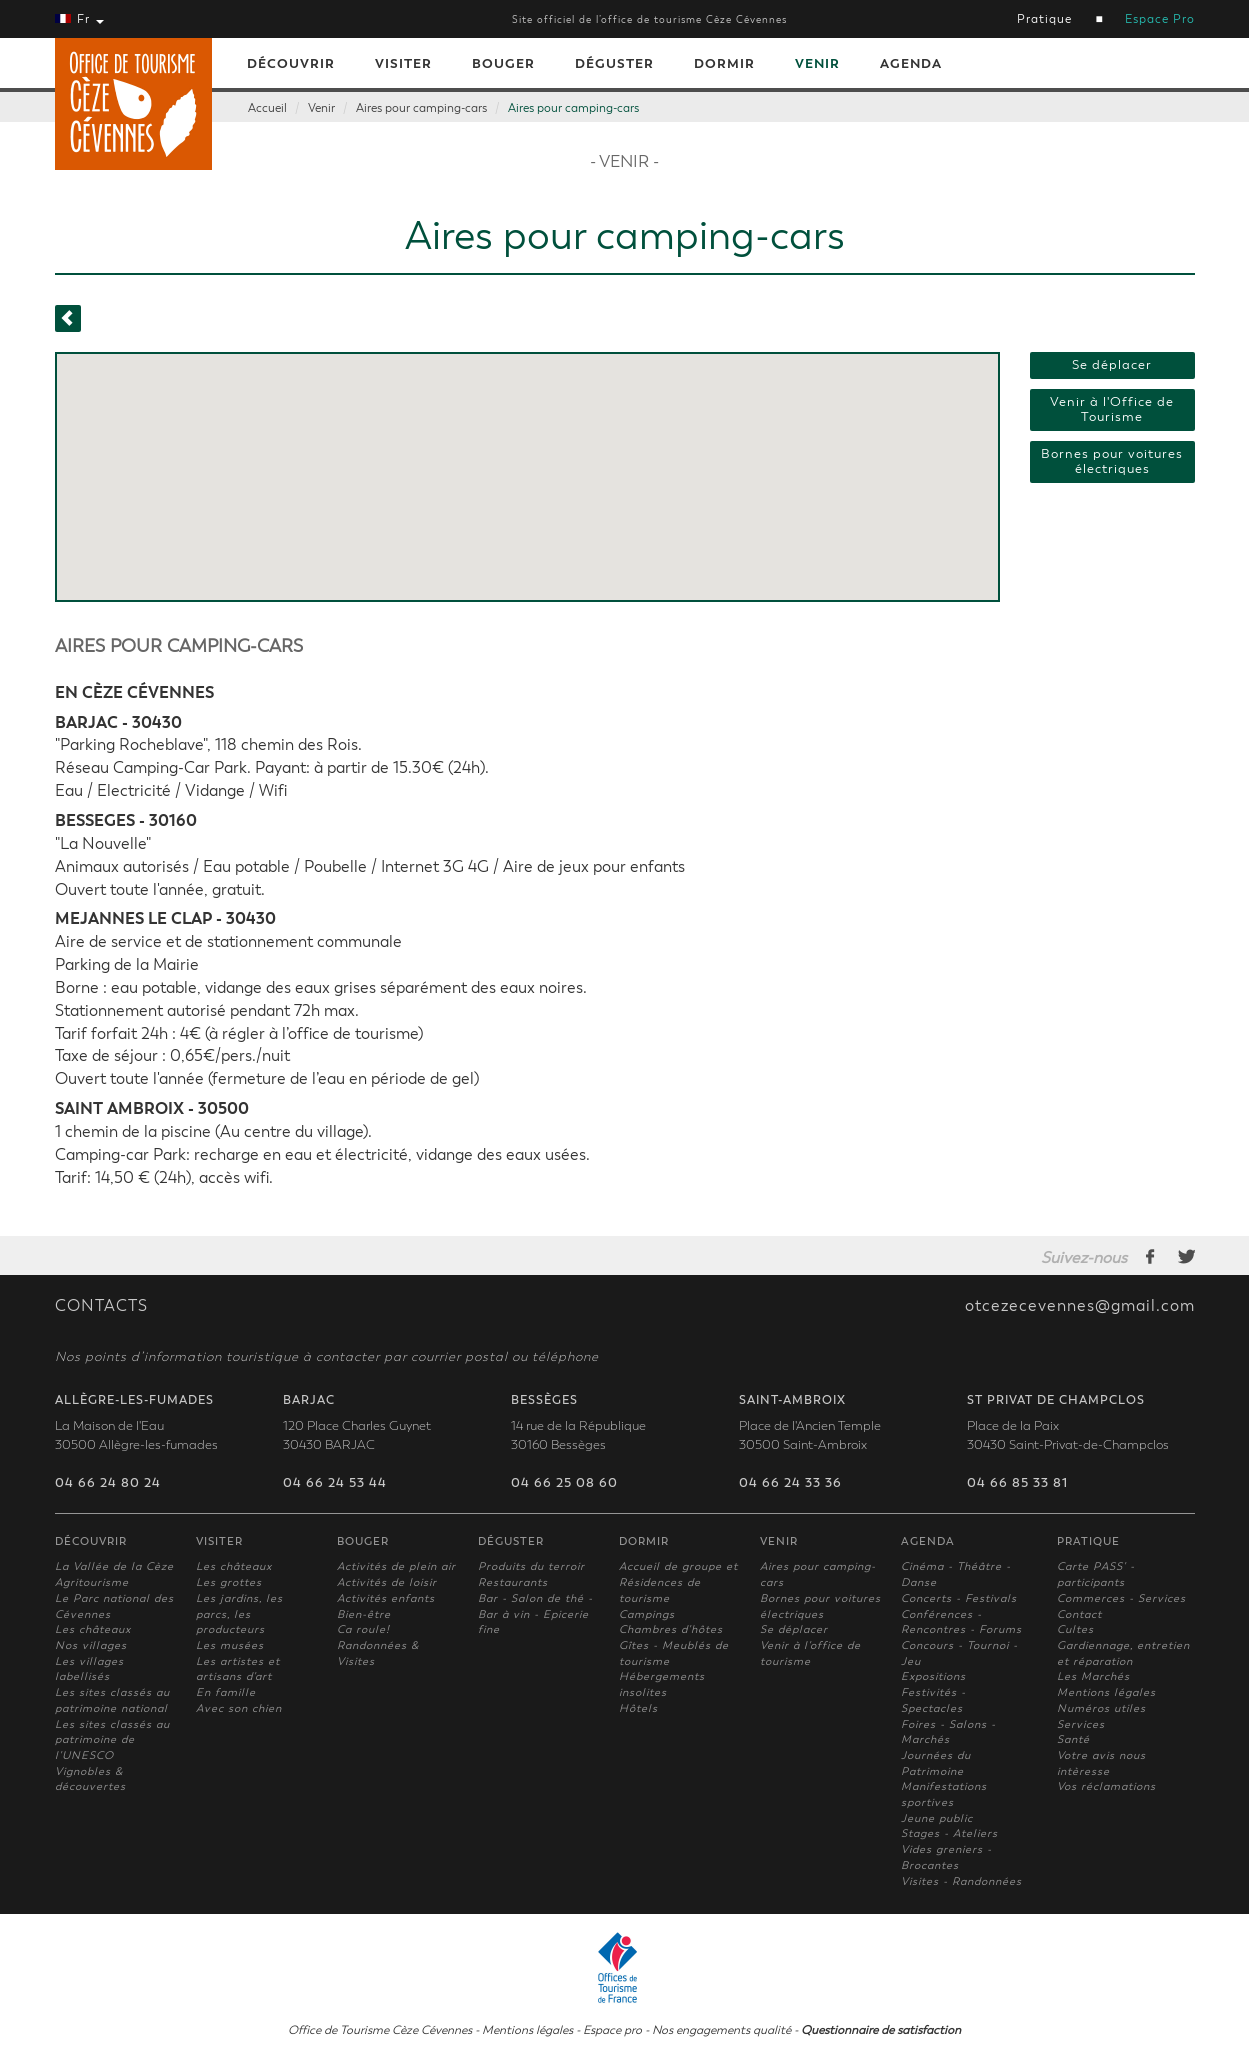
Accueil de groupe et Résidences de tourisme (678, 1582)
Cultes (1075, 1629)
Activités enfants (386, 1598)
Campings (647, 1614)
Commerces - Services (1121, 1598)
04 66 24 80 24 (108, 1483)
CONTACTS (101, 1306)
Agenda (911, 63)
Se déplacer (1112, 365)
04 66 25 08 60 (564, 1483)
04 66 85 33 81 (1017, 1483)
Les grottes (229, 1582)
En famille (226, 1692)
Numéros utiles (1101, 1708)
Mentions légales (1106, 1692)
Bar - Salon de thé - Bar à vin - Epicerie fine (535, 1614)
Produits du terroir (531, 1566)
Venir (817, 63)
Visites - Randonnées (961, 1881)
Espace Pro (1160, 19)
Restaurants (513, 1582)
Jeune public (937, 1818)
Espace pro (612, 2030)
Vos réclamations (1106, 1786)
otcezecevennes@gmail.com (1080, 1306)
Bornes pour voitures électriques (1112, 461)
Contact (1079, 1614)
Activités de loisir (387, 1582)
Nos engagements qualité (721, 2030)
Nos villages (91, 1645)
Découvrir (291, 63)
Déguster (614, 63)
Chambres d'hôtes (671, 1629)
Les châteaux (93, 1629)
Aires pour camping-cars (421, 108)
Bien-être (364, 1614)
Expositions (933, 1676)
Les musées (230, 1645)
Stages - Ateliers (949, 1833)
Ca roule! (363, 1629)
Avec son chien (239, 1708)
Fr (79, 19)
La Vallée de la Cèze (114, 1566)
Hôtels (638, 1708)
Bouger (503, 63)
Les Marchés (1093, 1676)
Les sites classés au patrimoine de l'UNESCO (112, 1740)
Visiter (403, 63)
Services (1081, 1724)
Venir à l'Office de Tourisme (1112, 409)
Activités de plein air (396, 1566)
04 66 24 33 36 (790, 1483)
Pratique (1044, 19)
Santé (1073, 1739)
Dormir (724, 63)
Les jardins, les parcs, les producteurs (239, 1614)
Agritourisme (92, 1582)
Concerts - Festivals (959, 1598)
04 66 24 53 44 (335, 1483)
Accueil (267, 108)
